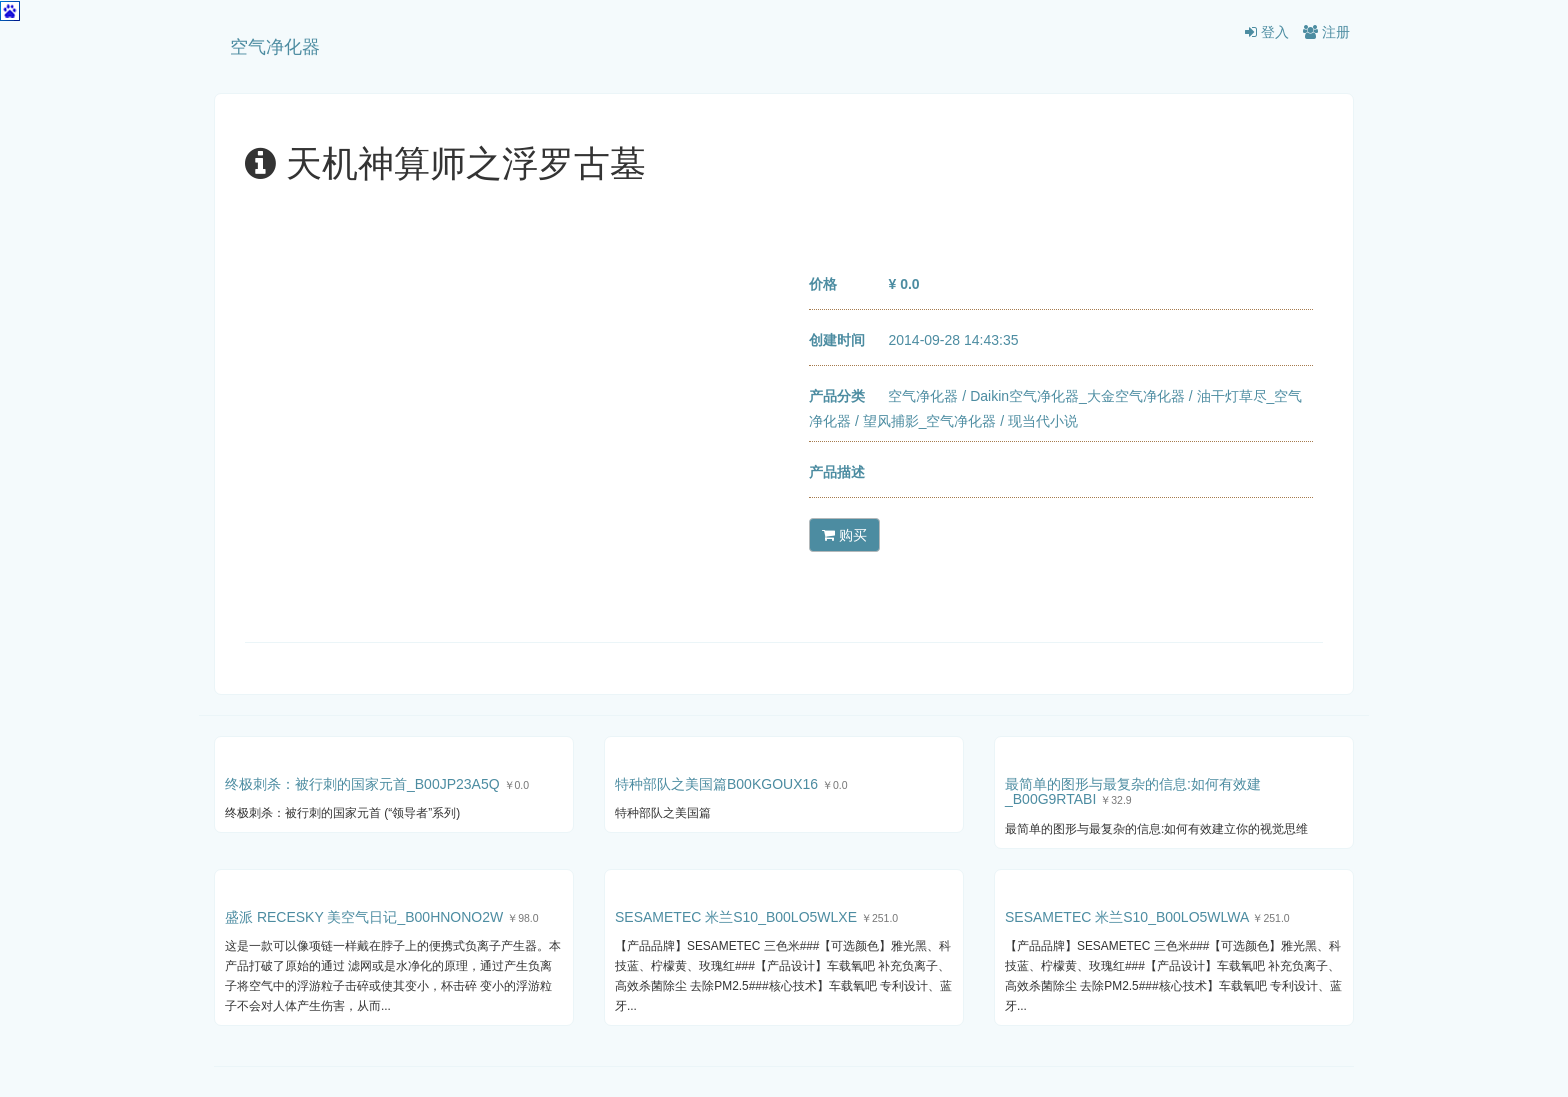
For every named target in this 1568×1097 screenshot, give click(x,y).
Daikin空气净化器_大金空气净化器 (1077, 396)
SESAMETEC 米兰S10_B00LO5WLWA (1127, 917)
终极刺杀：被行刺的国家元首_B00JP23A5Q (362, 784)
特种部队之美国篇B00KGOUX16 (716, 784)
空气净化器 (275, 47)
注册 (1326, 32)
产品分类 (837, 396)
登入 (1267, 32)
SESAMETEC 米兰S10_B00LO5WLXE (736, 917)
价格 (823, 284)
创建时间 (837, 340)
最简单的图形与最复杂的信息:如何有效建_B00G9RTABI (1133, 791)
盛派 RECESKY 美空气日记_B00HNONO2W (364, 917)
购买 (844, 535)
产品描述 (837, 472)
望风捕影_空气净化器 (930, 421)
